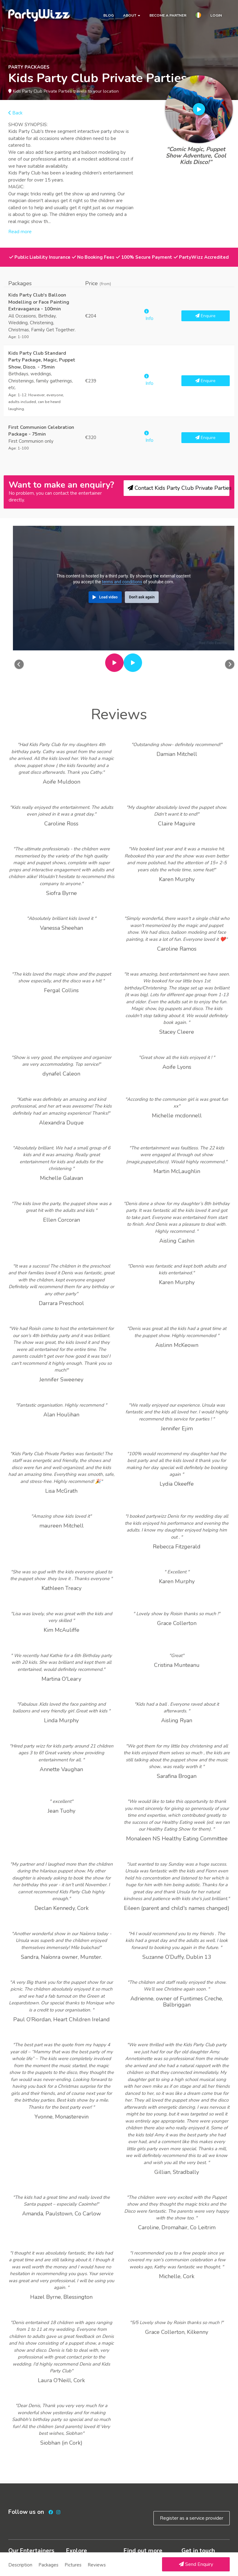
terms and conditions (122, 581)
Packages (48, 2565)
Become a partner (167, 15)
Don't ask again (141, 597)
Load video (108, 597)
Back (15, 113)
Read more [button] (20, 232)
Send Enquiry (196, 2564)
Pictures (73, 2565)
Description (20, 2565)
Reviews (97, 2565)
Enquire (205, 316)
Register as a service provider (191, 2518)
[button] (198, 16)
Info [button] (148, 315)
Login (216, 15)
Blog (108, 15)
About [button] (131, 15)
